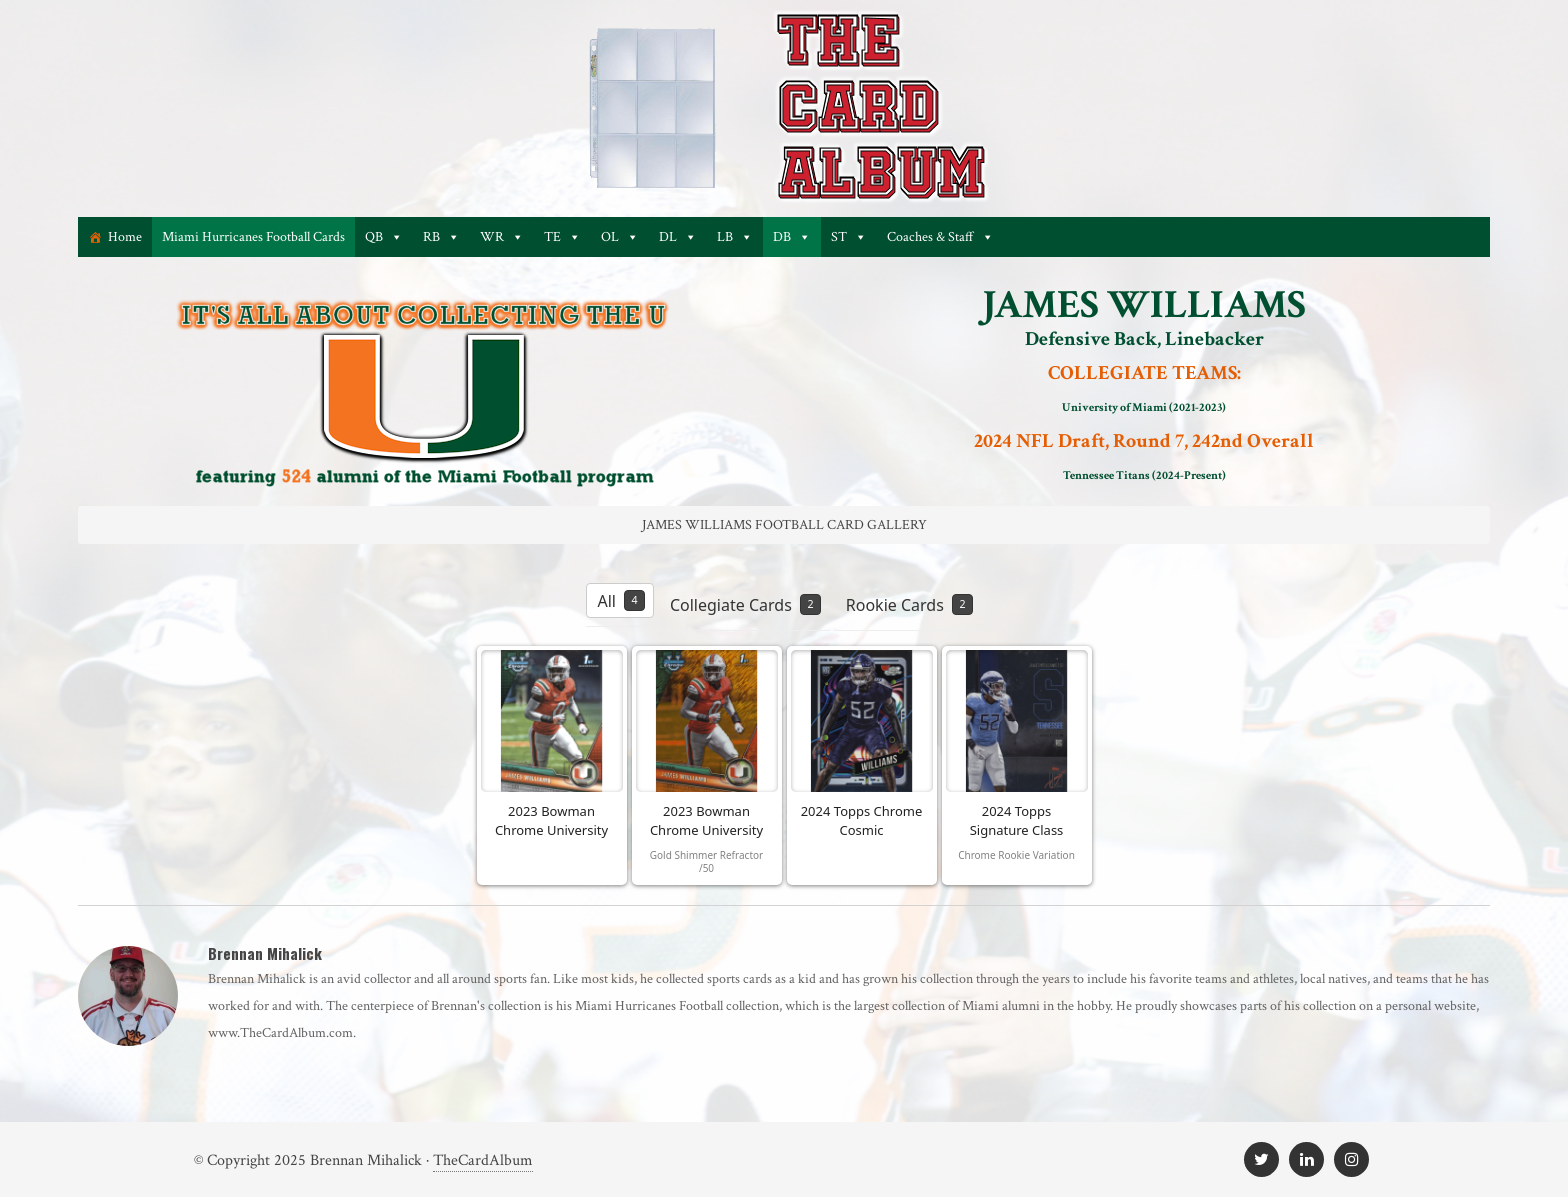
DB (792, 237)
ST (849, 237)
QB (384, 237)
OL (620, 237)
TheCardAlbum (483, 1160)
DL (678, 237)
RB (441, 237)
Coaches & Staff (940, 237)
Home (125, 237)
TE (562, 237)
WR (502, 237)
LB (735, 237)
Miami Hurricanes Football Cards (253, 237)
